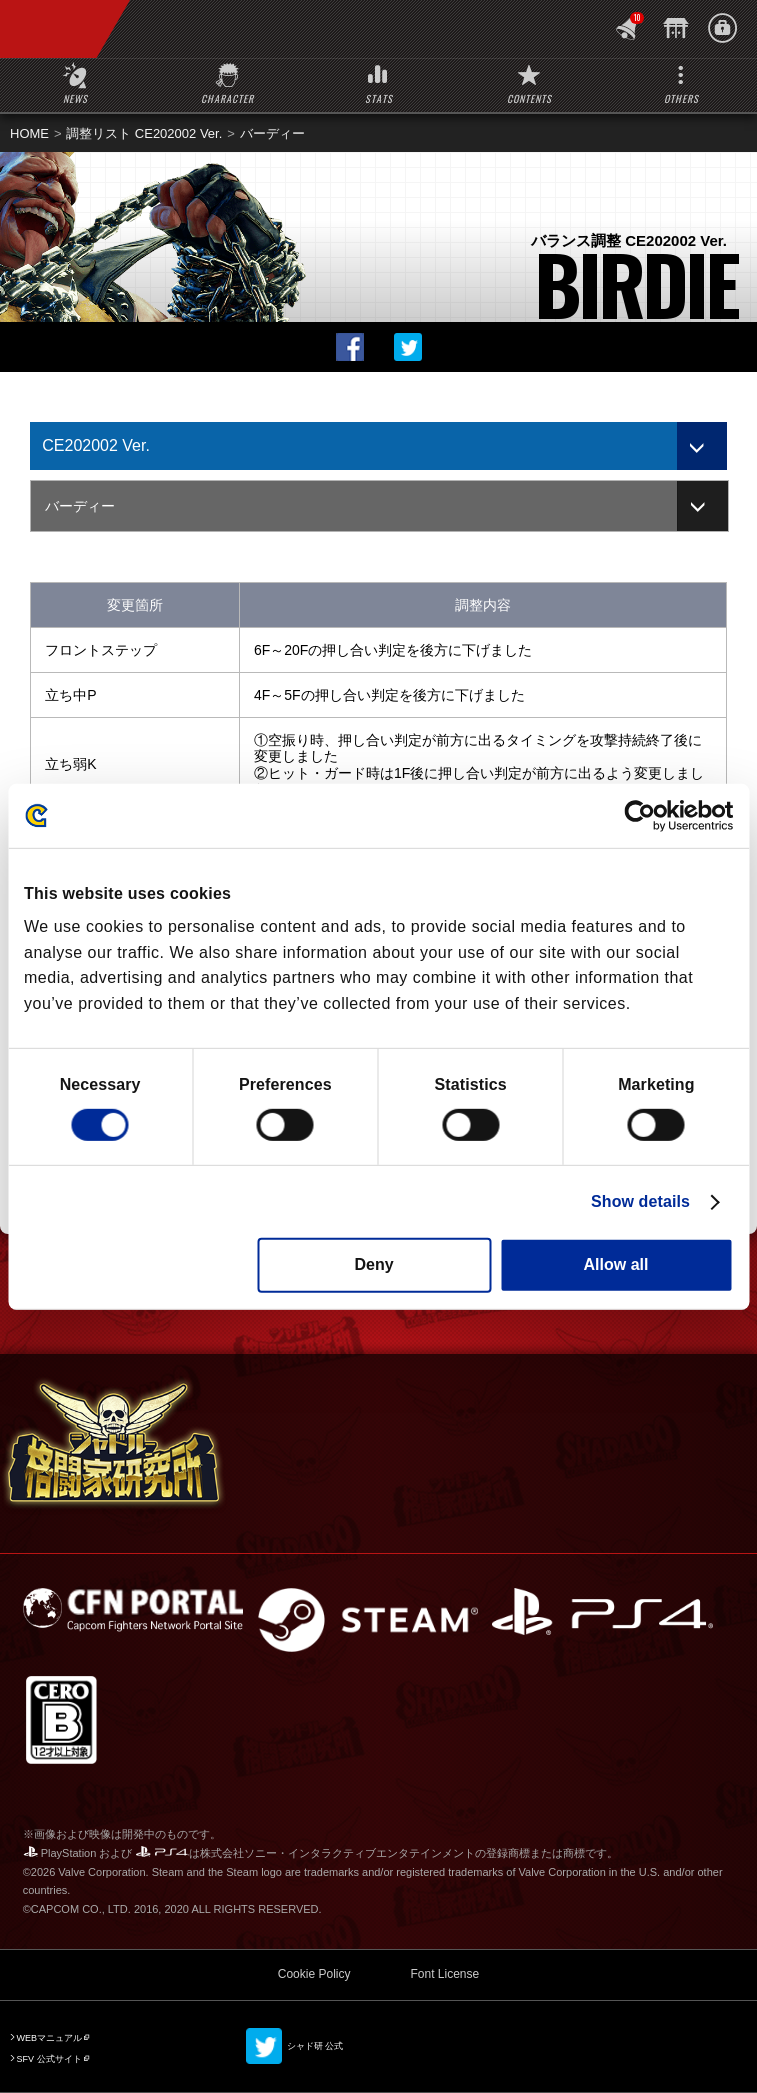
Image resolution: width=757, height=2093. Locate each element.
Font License (444, 1974)
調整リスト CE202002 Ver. (144, 133)
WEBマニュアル (50, 2038)
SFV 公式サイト (49, 2059)
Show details (640, 1201)
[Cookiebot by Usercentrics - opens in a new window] (645, 815)
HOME (29, 133)
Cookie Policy (314, 1974)
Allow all (616, 1264)
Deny (373, 1264)
